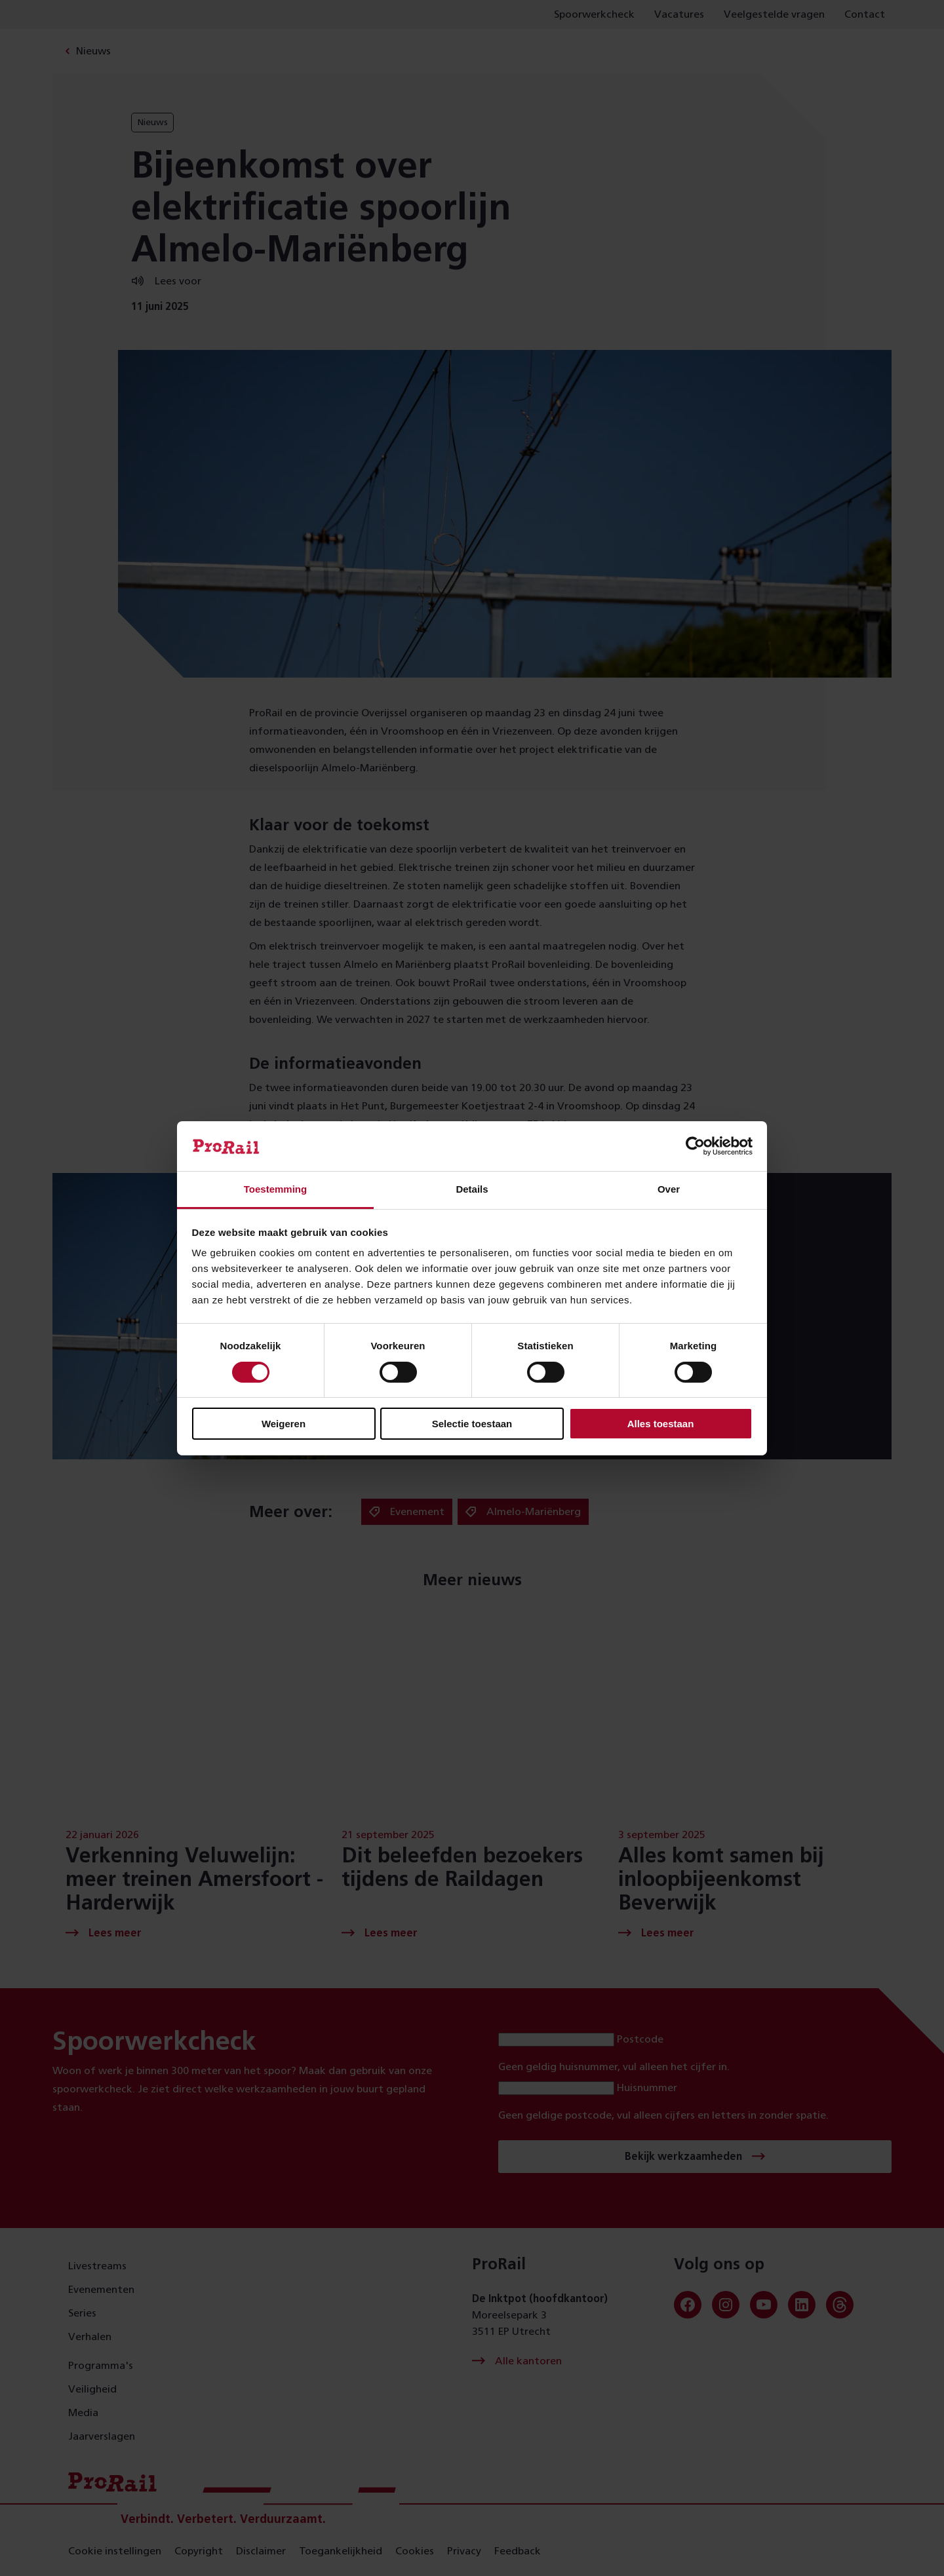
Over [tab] (669, 1189)
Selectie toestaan (472, 1423)
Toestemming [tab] (275, 1189)
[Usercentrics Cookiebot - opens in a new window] (695, 1146)
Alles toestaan (660, 1423)
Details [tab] (472, 1189)
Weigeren (283, 1423)
